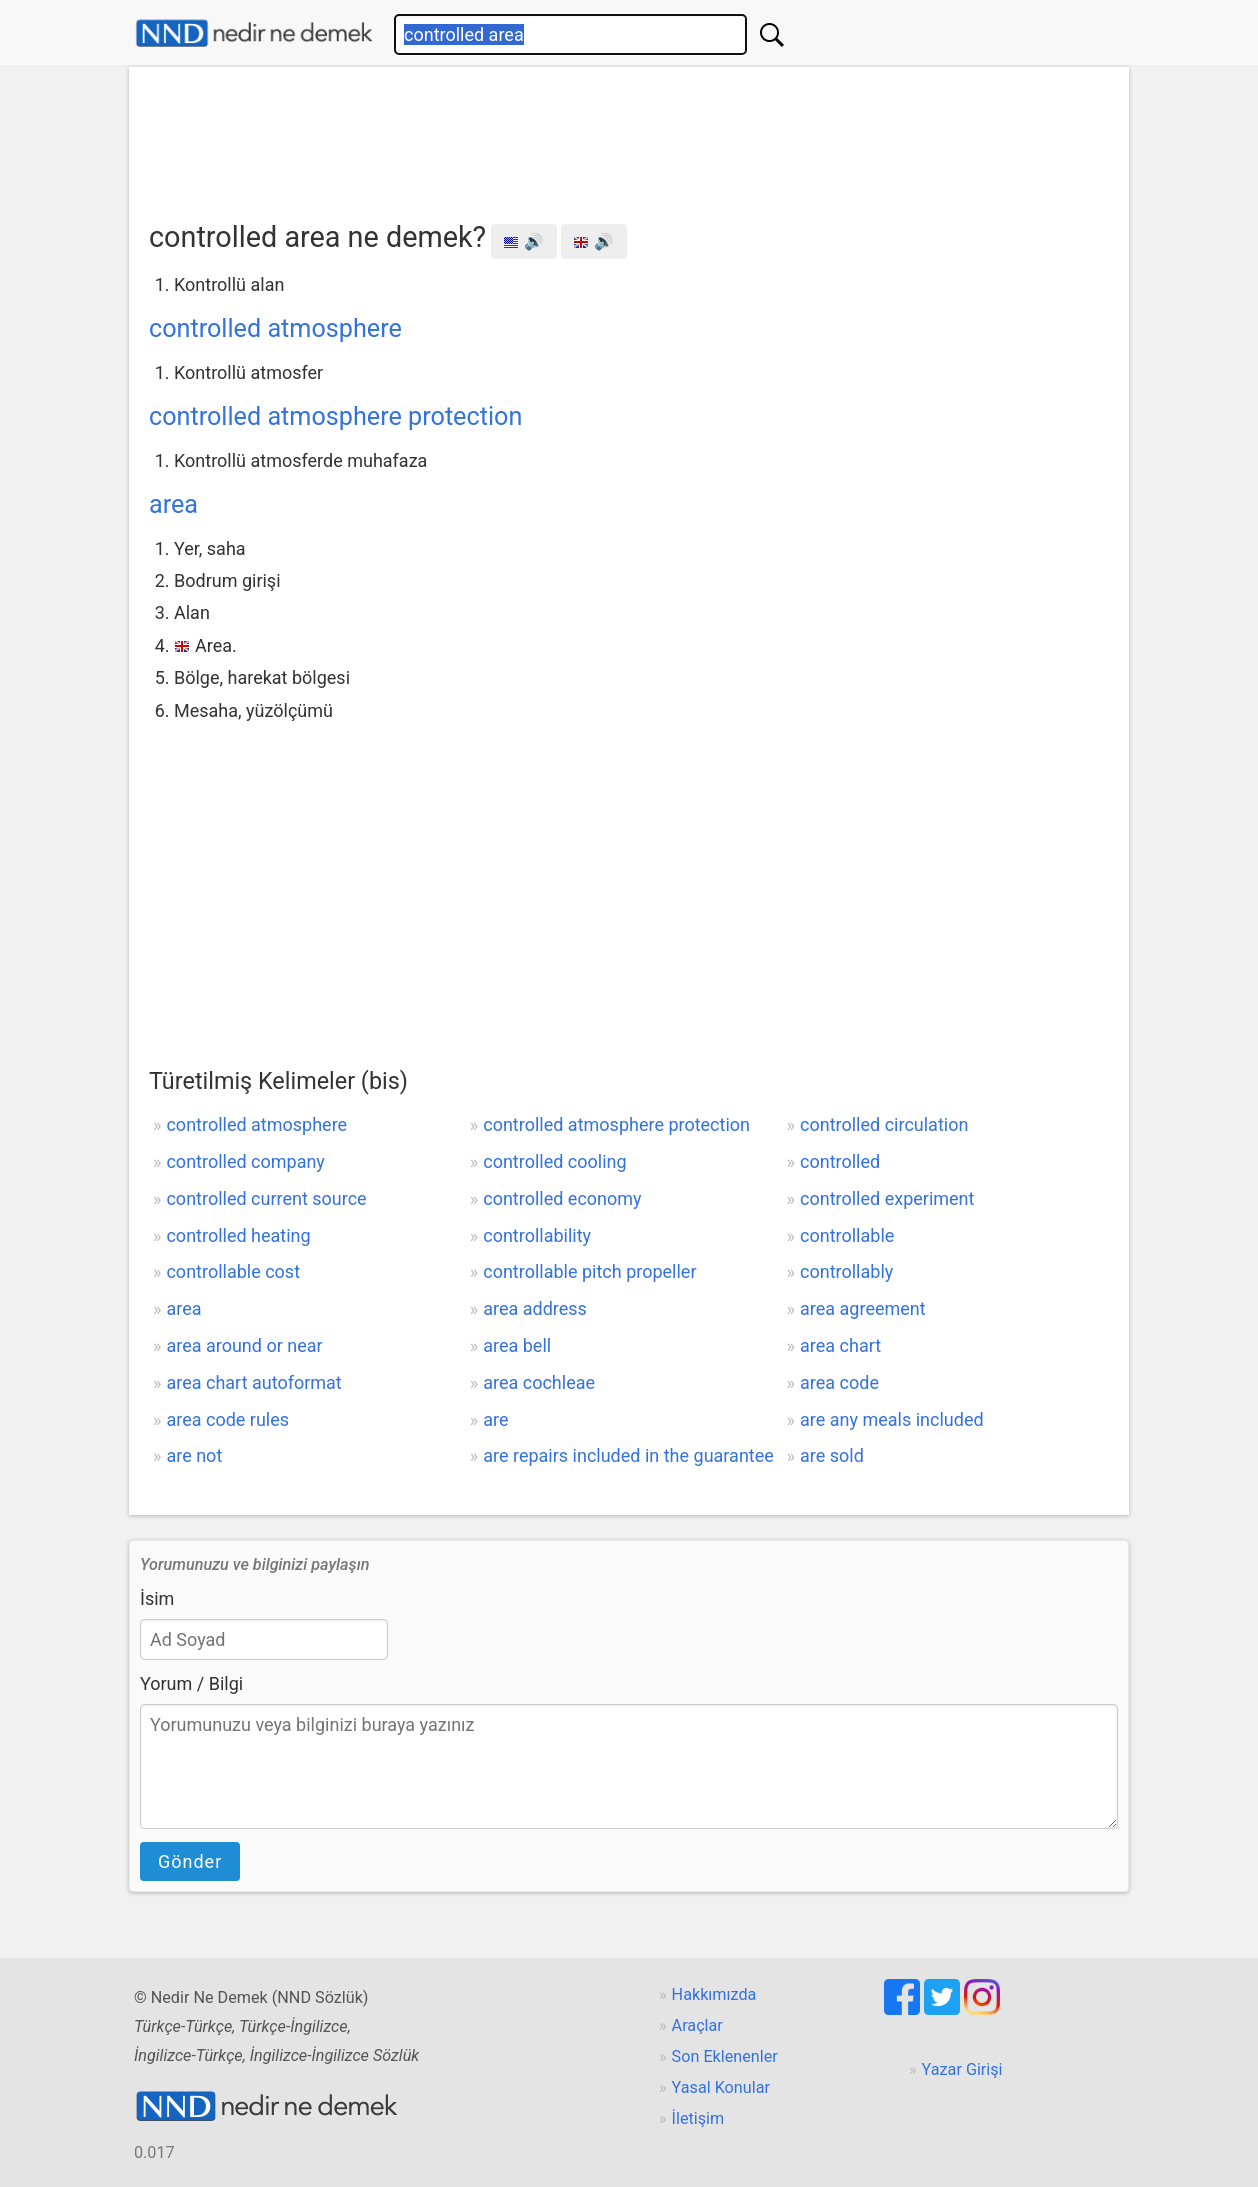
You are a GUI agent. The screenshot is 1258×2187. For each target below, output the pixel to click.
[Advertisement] (629, 137)
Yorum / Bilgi (191, 1683)
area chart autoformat (253, 1382)
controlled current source (266, 1198)
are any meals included (892, 1419)
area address (535, 1308)
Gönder (190, 1861)
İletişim (698, 2118)
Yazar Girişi (962, 2069)
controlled (840, 1161)
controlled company (245, 1161)
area (173, 504)
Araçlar (697, 2025)
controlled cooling (554, 1161)
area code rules (227, 1419)
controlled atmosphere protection (335, 416)
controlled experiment (887, 1198)
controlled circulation (884, 1124)
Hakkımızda (714, 1994)
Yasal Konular (721, 2087)
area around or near (244, 1345)
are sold (832, 1455)
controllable (847, 1235)
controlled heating (238, 1235)
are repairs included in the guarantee (628, 1455)
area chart (840, 1345)
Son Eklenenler (725, 2056)
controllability (537, 1235)
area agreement (863, 1308)
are (495, 1419)
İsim (157, 1598)
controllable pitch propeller (589, 1271)
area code (839, 1382)
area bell (517, 1345)
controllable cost (233, 1271)
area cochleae (539, 1382)
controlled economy (562, 1198)
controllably (846, 1271)
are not (194, 1455)
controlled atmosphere (275, 328)
